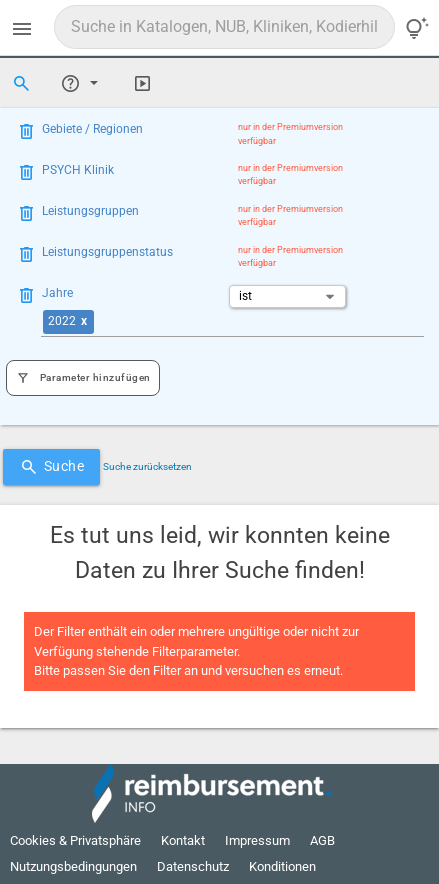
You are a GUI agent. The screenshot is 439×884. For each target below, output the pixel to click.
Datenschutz (193, 866)
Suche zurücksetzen (147, 466)
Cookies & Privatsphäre (75, 840)
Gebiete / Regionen (92, 129)
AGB (322, 840)
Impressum (257, 840)
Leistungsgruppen (90, 211)
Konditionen (282, 866)
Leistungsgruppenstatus (107, 252)
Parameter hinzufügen (83, 378)
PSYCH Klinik (78, 170)
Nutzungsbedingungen (73, 866)
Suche (52, 467)
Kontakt (183, 840)
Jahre (57, 293)
